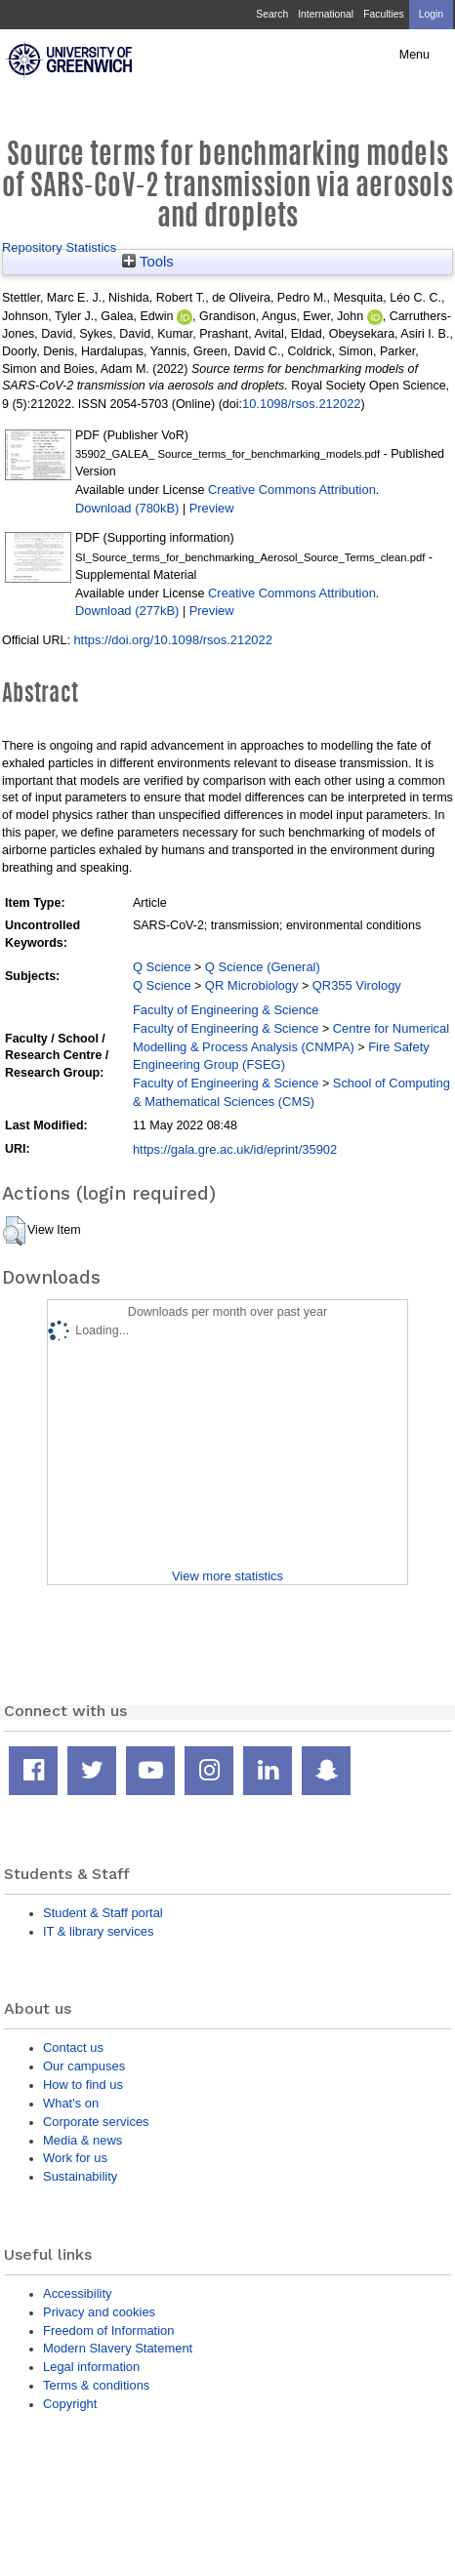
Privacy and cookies (99, 2312)
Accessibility (77, 2293)
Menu (414, 54)
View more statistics (227, 1576)
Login (431, 14)
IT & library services (98, 1931)
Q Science (162, 967)
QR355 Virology (356, 985)
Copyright (70, 2403)
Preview (211, 508)
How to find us (83, 2084)
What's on (71, 2103)
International (325, 14)
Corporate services (96, 2121)
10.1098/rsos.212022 (301, 403)
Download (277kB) (127, 610)
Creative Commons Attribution (292, 489)
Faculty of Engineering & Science (226, 1009)
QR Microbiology (252, 985)
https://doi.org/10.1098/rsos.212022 (172, 640)
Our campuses (84, 2066)
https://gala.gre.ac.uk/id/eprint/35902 (235, 1149)
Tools (148, 261)
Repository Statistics (59, 247)
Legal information (91, 2366)
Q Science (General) (262, 967)
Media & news (82, 2140)
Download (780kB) (127, 508)
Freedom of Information (108, 2330)
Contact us (73, 2047)
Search (272, 14)
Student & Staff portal (103, 1912)
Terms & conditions (96, 2385)
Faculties (383, 14)
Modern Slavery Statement (117, 2348)
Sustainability (80, 2176)
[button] (14, 1231)
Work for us (75, 2157)
